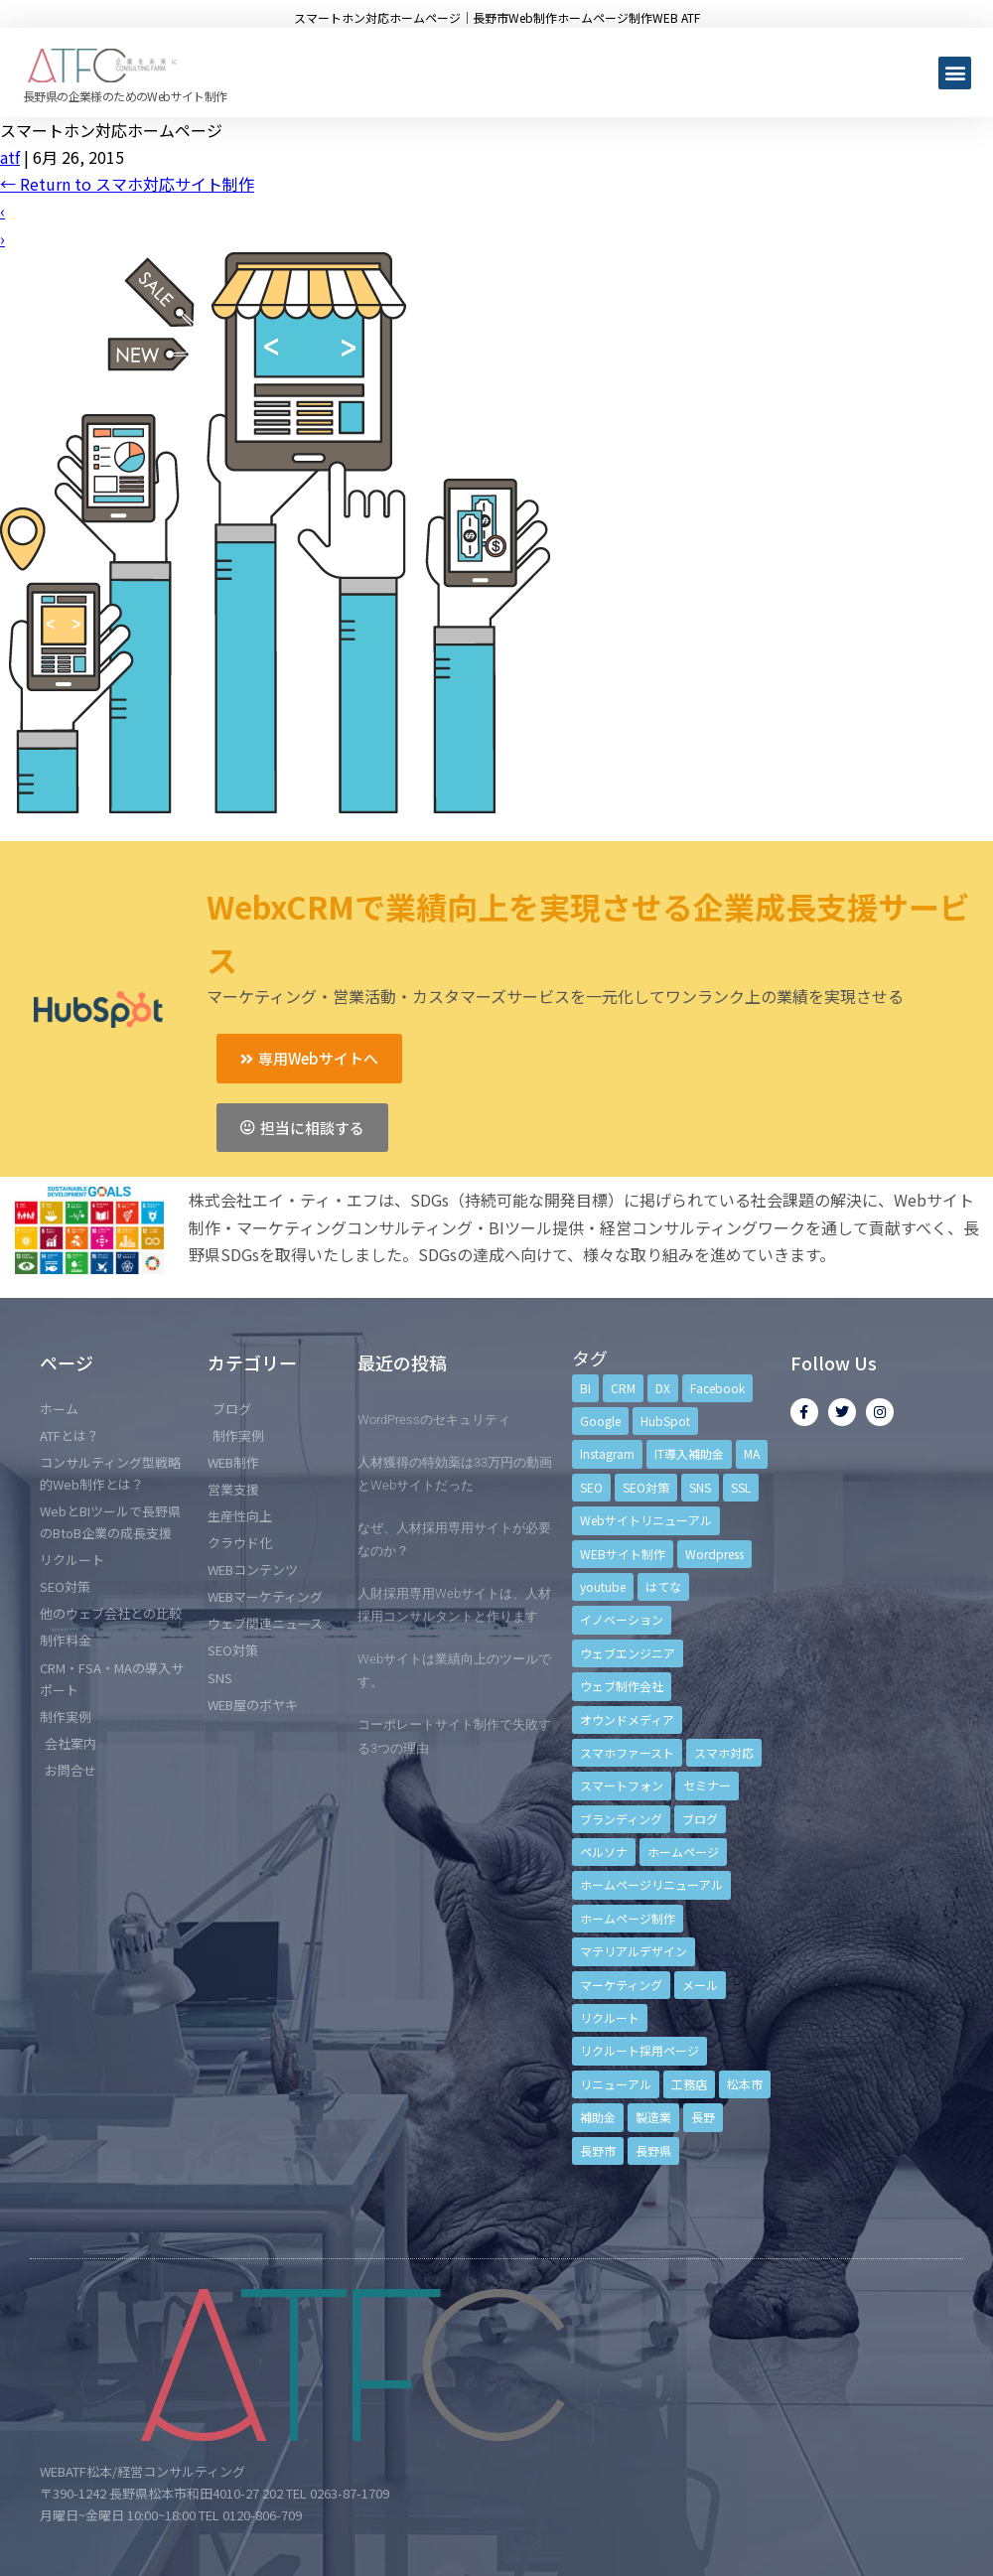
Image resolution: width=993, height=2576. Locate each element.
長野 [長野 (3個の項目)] (703, 2116)
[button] (954, 73)
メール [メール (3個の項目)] (700, 1984)
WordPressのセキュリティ (433, 1419)
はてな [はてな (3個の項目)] (663, 1586)
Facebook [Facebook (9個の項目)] (717, 1387)
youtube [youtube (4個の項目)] (603, 1586)
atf (10, 157)
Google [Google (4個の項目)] (600, 1420)
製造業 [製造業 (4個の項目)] (653, 2116)
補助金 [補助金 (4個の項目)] (598, 2116)
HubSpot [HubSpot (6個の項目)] (665, 1420)
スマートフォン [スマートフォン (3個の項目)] (621, 1785)
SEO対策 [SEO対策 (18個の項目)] (646, 1487)
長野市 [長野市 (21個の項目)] (598, 2150)
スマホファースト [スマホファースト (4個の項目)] (627, 1752)
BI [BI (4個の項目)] (585, 1387)
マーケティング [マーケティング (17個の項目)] (621, 1984)
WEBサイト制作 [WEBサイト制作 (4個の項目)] (622, 1553)
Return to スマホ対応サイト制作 (127, 184)
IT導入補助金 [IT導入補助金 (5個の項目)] (689, 1453)
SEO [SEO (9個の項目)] (591, 1487)
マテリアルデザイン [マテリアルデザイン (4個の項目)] (633, 1950)
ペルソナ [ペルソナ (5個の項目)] (604, 1851)
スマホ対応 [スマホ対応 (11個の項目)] (724, 1752)
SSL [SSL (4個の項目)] (741, 1487)
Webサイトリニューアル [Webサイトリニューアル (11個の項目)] (646, 1519)
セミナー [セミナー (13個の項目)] (707, 1785)
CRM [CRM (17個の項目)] (623, 1387)
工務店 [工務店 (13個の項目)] (689, 2083)
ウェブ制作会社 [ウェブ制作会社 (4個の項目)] (621, 1685)
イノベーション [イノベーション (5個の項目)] (621, 1619)
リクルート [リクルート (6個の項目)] (609, 2017)
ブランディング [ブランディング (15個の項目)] (621, 1818)
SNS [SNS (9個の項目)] (700, 1487)
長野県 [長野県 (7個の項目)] (653, 2150)
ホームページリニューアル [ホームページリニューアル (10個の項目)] (651, 1884)
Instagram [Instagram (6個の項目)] (607, 1453)
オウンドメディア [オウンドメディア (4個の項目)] (627, 1719)
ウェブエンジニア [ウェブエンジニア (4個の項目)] (627, 1653)
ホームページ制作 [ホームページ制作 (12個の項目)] (627, 1918)
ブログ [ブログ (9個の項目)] (700, 1818)
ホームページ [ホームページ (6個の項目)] (683, 1851)
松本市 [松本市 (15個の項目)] (745, 2083)
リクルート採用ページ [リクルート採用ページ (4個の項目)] (639, 2050)
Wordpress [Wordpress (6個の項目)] (714, 1553)
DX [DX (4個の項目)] (662, 1387)
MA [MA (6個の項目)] (752, 1453)
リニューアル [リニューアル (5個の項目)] (615, 2083)
